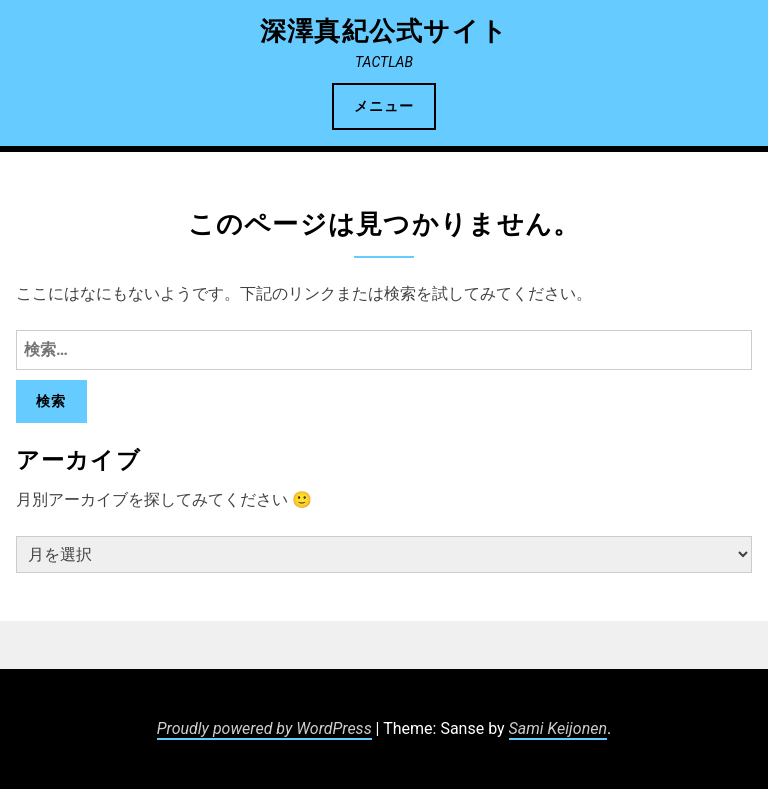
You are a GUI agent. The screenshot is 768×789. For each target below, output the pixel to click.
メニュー (384, 106)
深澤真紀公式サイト (384, 31)
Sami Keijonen (558, 728)
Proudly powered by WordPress (264, 728)
